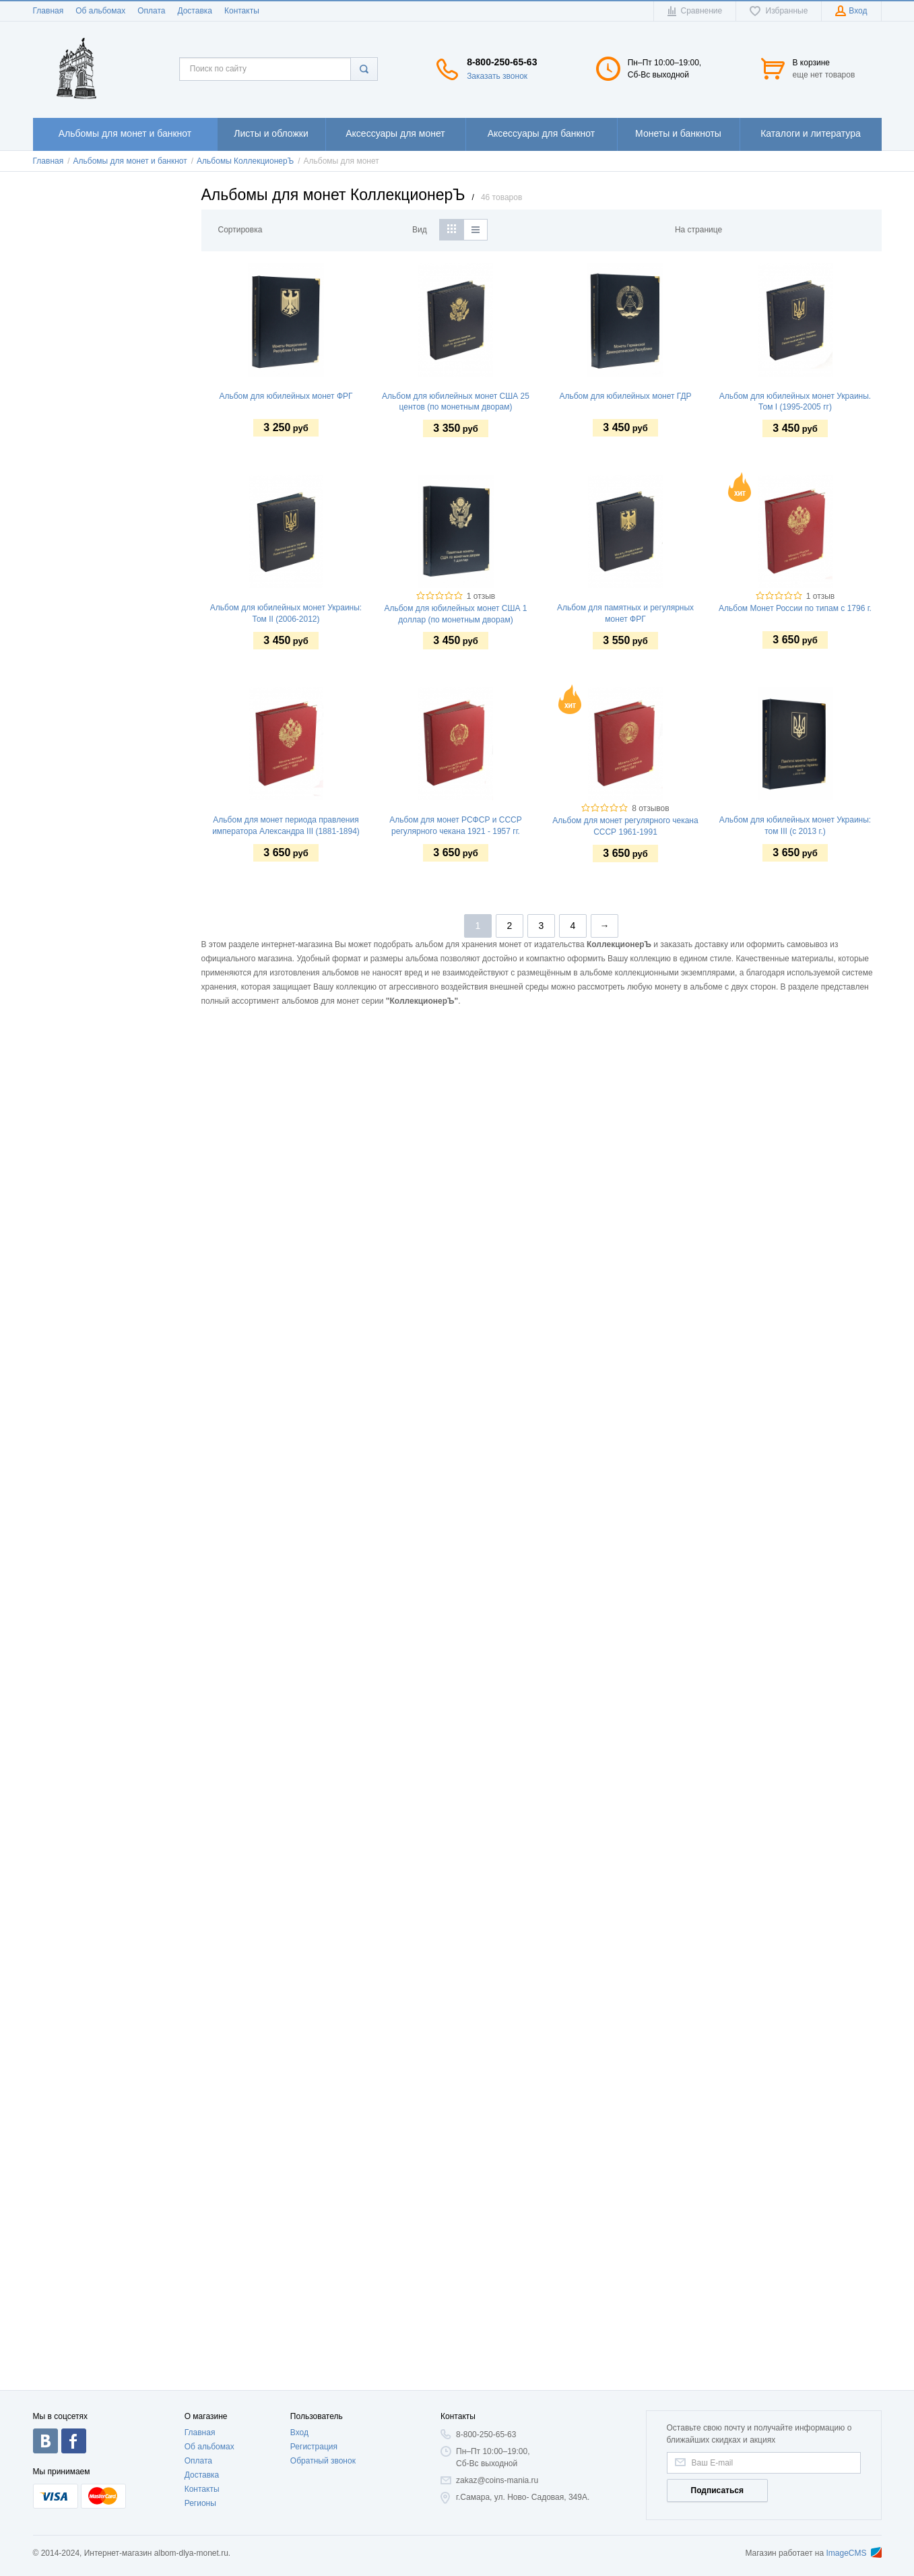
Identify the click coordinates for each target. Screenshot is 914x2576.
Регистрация (313, 2447)
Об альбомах (100, 10)
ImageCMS (853, 2553)
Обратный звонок (323, 2461)
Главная (48, 10)
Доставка (194, 10)
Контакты (241, 10)
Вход (299, 2432)
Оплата (151, 10)
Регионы (200, 2503)
